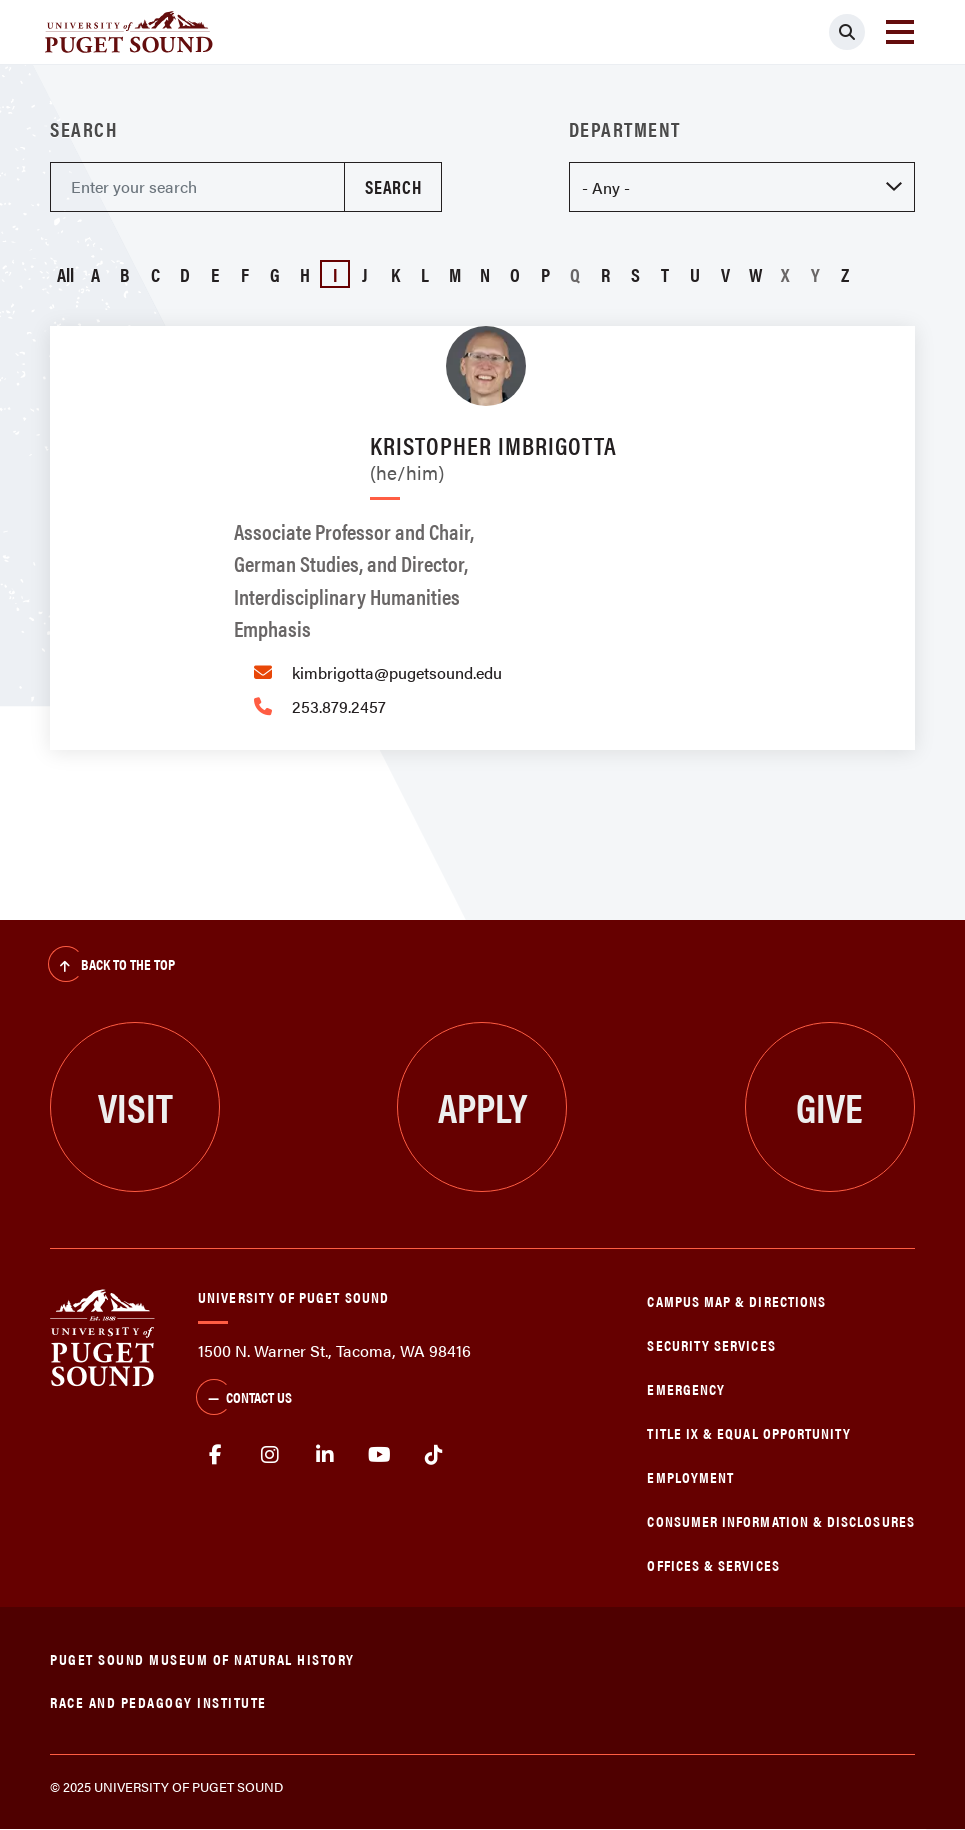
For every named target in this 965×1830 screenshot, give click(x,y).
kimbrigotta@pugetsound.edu (397, 672)
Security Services (711, 1344)
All (65, 274)
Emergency (686, 1388)
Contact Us (244, 1399)
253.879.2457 (339, 706)
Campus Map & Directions (736, 1300)
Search (83, 129)
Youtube (379, 1455)
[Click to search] (847, 32)
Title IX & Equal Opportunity (749, 1432)
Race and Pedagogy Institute (158, 1701)
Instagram (270, 1455)
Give (829, 1106)
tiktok (434, 1455)
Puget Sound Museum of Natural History (202, 1658)
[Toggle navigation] (900, 32)
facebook (215, 1455)
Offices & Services (713, 1564)
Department (625, 129)
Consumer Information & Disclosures (780, 1520)
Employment (690, 1476)
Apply (482, 1106)
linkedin (324, 1455)
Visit (135, 1106)
